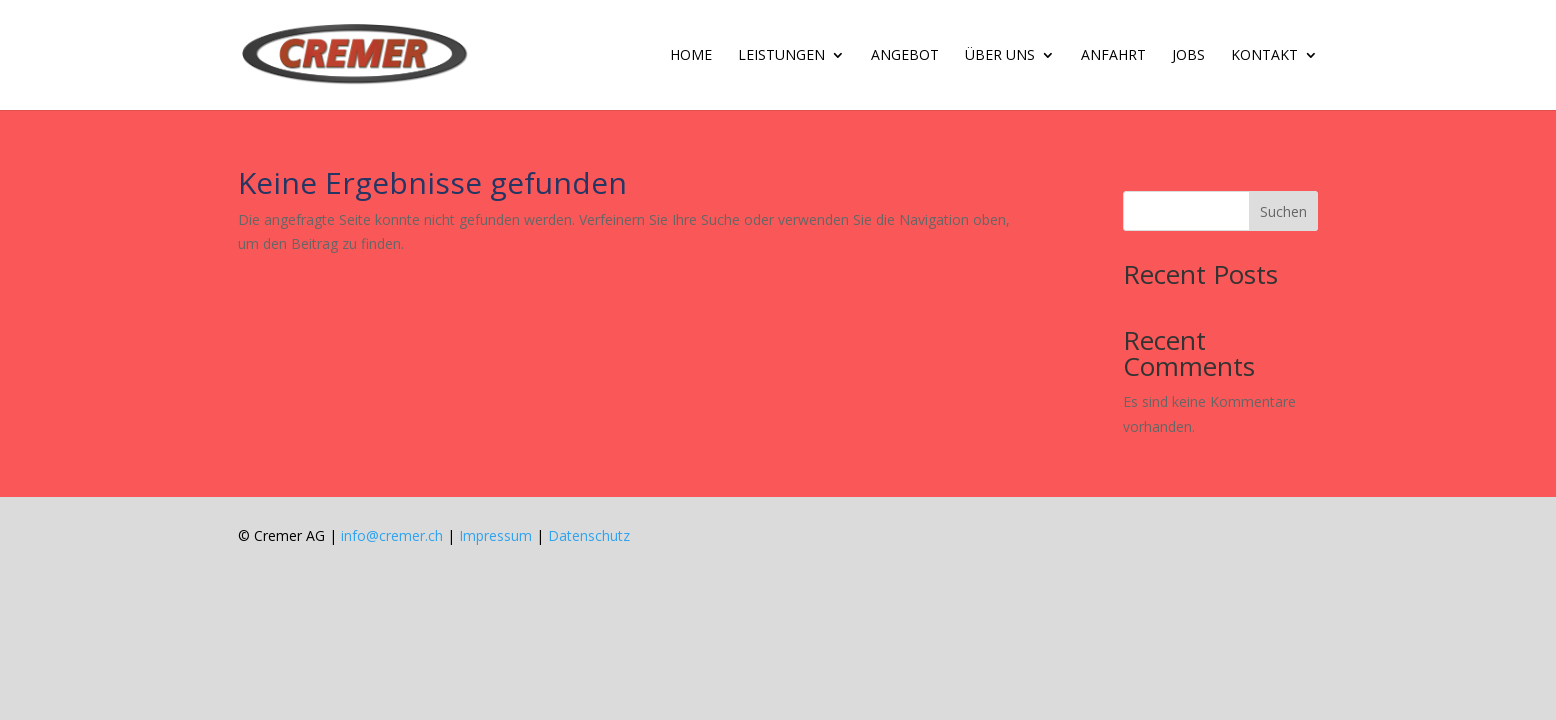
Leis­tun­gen (781, 56)
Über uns (1000, 56)
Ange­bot (905, 56)
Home (691, 56)
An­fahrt (1113, 56)
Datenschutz (589, 535)
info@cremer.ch (392, 535)
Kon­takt (1264, 56)
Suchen (1283, 211)
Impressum (495, 535)
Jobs (1188, 56)
